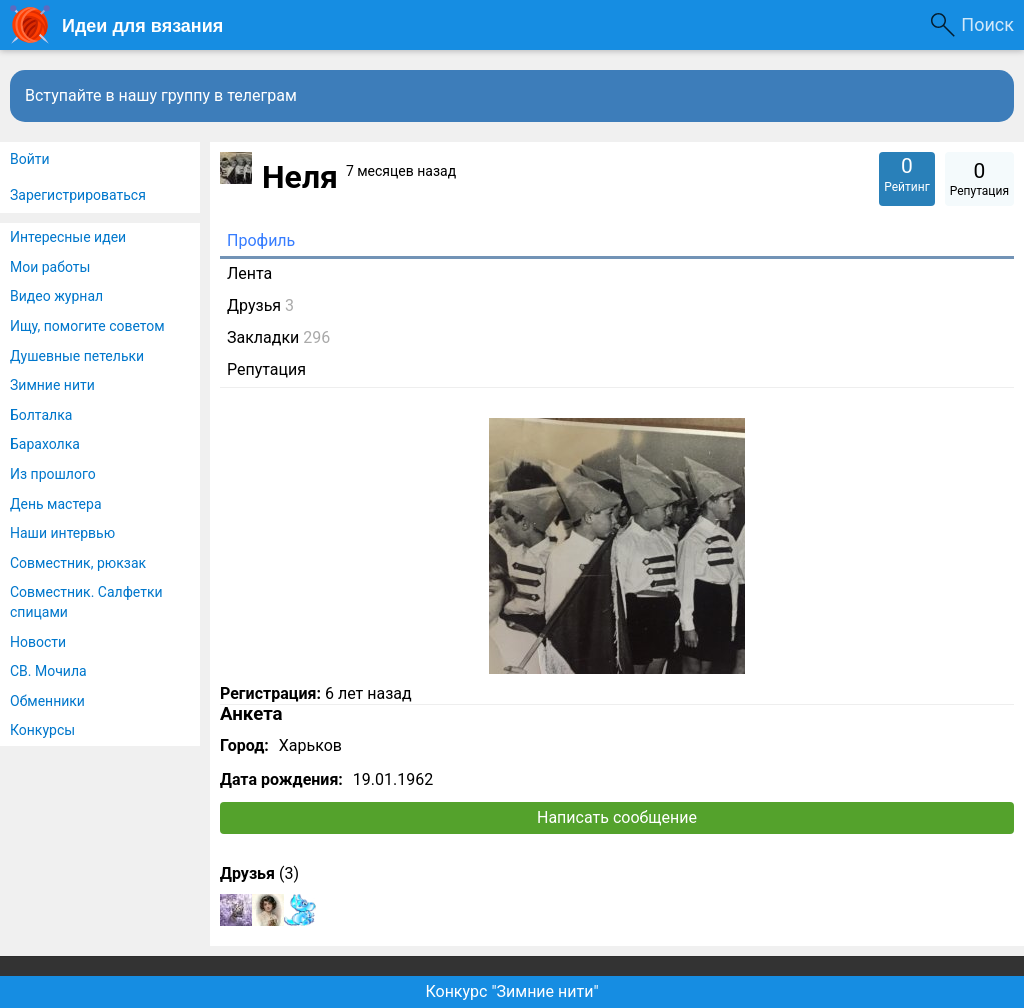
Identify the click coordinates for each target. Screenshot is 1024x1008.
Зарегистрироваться (78, 195)
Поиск (987, 24)
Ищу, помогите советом (87, 326)
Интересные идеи (68, 237)
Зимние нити (52, 385)
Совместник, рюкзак (78, 563)
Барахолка (45, 444)
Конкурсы (42, 730)
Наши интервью (62, 533)
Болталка (41, 415)
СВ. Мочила (48, 671)
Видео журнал (56, 296)
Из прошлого (53, 474)
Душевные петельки (77, 356)
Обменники (47, 701)
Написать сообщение (617, 817)
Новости (38, 642)
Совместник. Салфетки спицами (86, 602)
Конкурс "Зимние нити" (511, 991)
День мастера (56, 504)
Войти (30, 159)
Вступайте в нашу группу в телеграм (161, 95)
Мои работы (50, 267)
